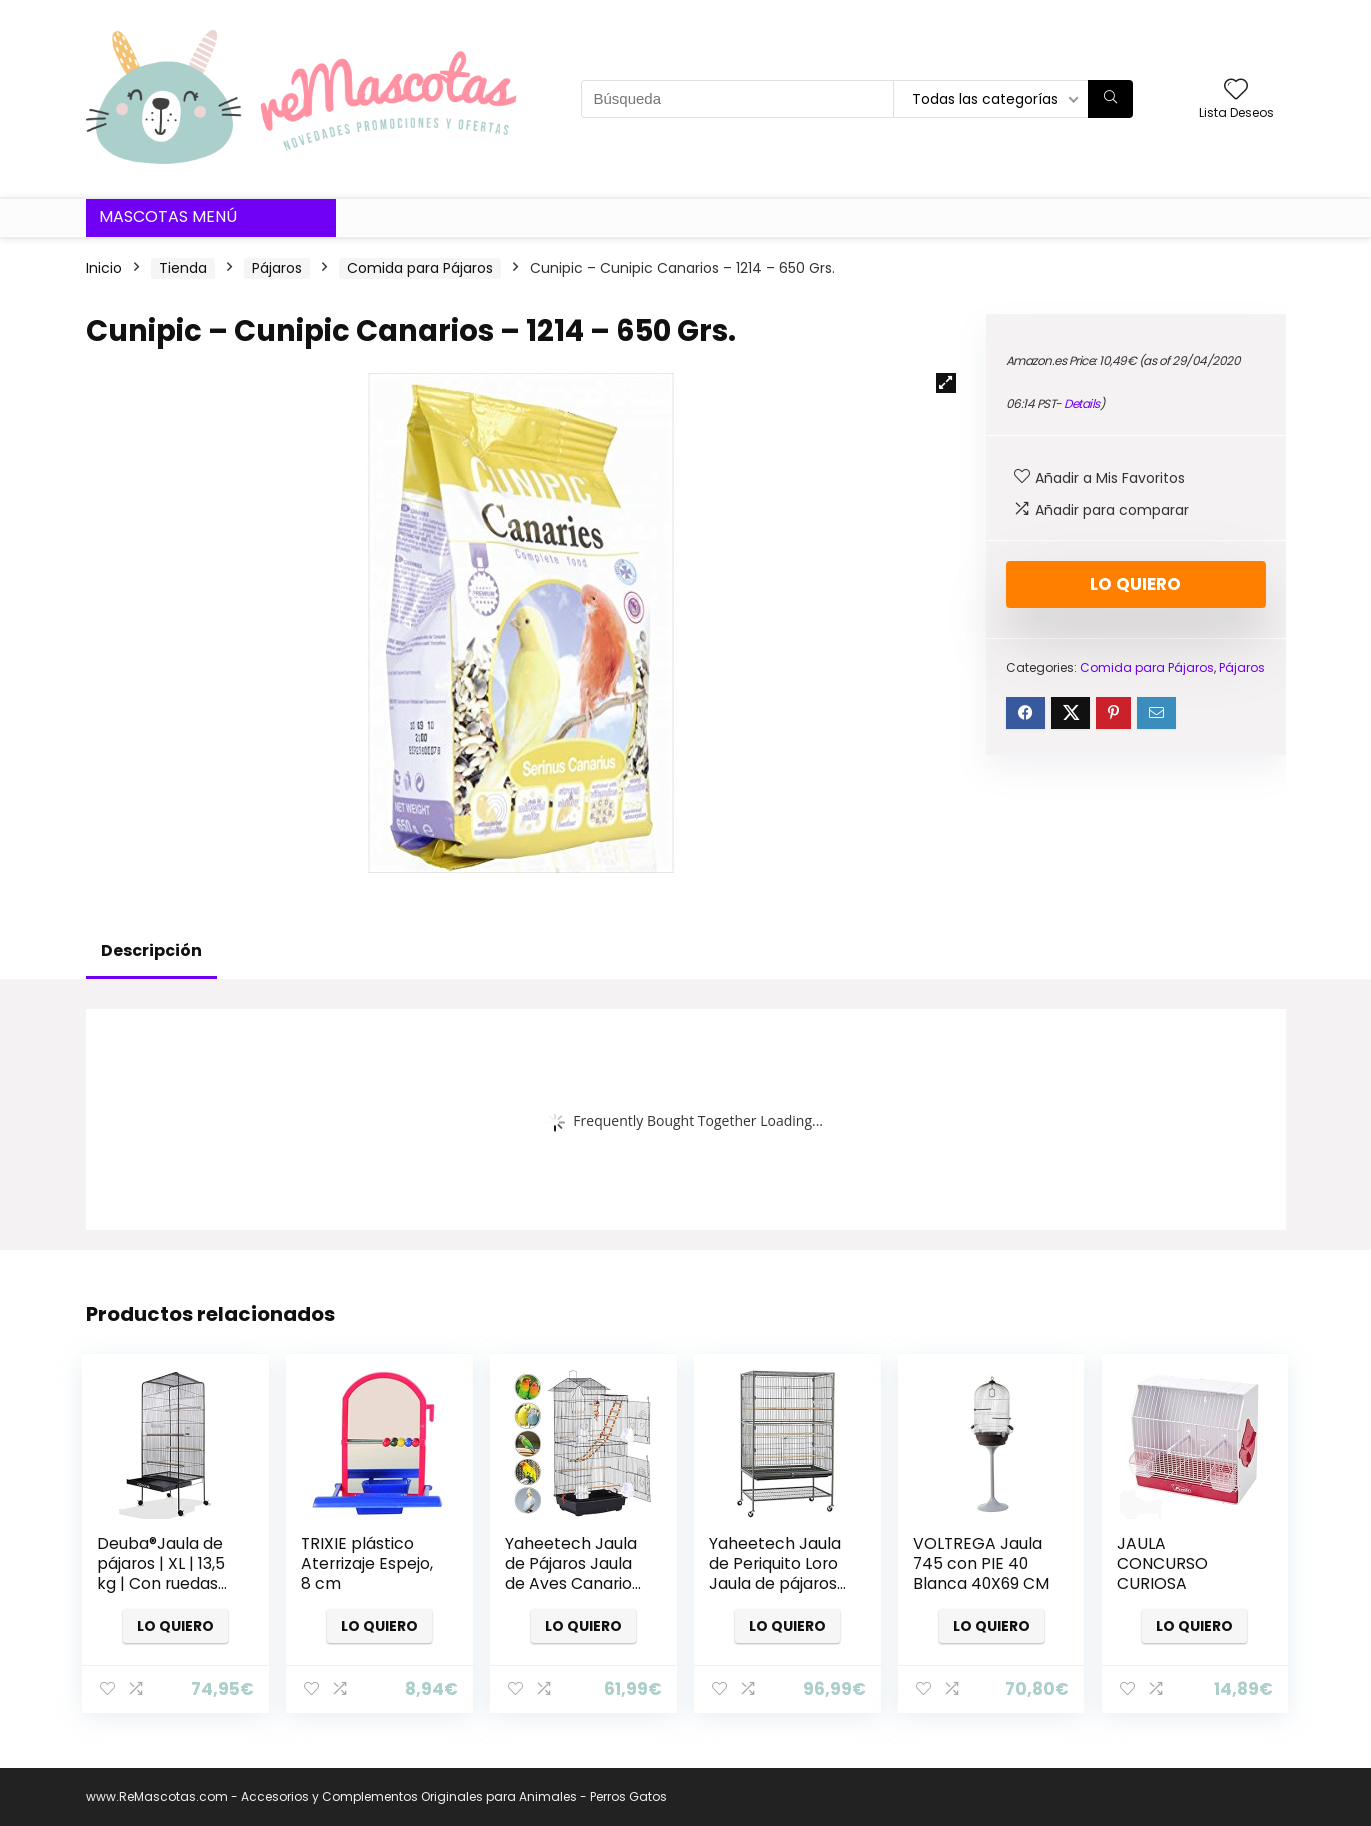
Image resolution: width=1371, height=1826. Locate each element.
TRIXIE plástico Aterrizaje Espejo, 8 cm (367, 1563)
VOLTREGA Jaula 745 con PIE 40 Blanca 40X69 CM (981, 1563)
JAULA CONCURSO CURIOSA (1162, 1563)
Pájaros (277, 268)
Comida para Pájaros (420, 268)
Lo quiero (1135, 584)
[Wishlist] (1236, 90)
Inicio (104, 268)
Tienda (183, 268)
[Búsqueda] (1110, 99)
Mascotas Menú (168, 216)
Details (1082, 403)
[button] (946, 383)
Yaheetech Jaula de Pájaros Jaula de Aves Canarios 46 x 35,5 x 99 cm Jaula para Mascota (572, 1593)
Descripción (151, 950)
